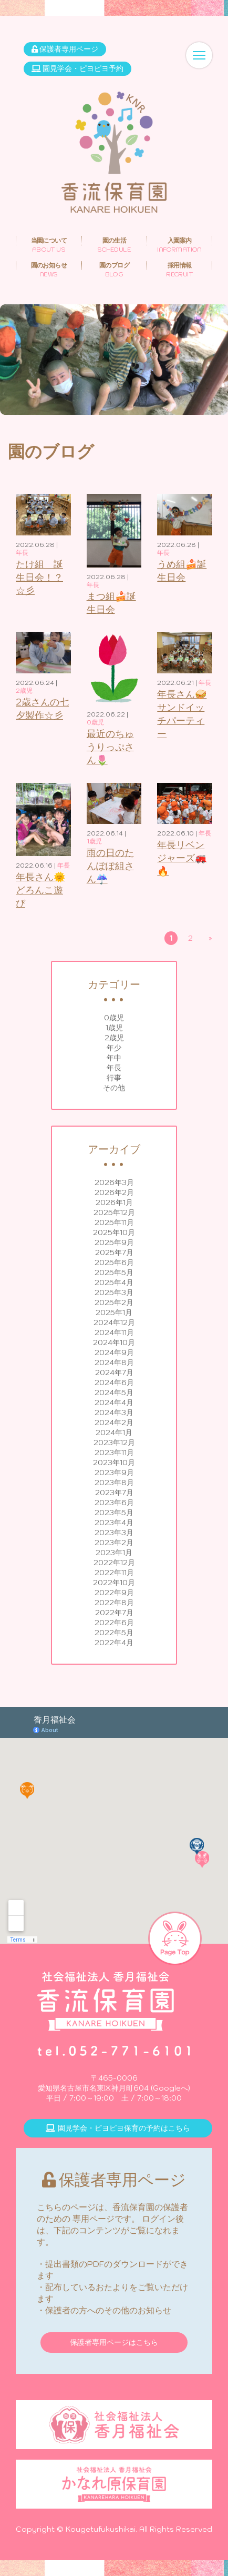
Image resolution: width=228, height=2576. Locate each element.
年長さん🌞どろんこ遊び (40, 890)
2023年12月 (114, 1442)
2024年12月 (114, 1322)
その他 (114, 1087)
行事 (114, 1077)
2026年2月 (114, 1192)
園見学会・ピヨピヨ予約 (77, 68)
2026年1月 (114, 1202)
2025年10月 (114, 1232)
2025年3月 (114, 1292)
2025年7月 (114, 1252)
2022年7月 (114, 1612)
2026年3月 (114, 1182)
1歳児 (114, 1027)
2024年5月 (114, 1392)
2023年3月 (114, 1532)
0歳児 (114, 1017)
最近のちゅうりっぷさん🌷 (110, 747)
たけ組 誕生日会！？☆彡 (39, 577)
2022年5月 (114, 1632)
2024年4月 (114, 1402)
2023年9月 (114, 1472)
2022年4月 (114, 1642)
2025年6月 (114, 1262)
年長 (114, 1067)
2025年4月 (114, 1282)
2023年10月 (114, 1462)
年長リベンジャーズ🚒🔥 (181, 858)
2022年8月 (114, 1602)
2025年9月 (114, 1242)
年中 (114, 1057)
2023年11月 (114, 1452)
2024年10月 (114, 1342)
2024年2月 (114, 1422)
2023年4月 (114, 1522)
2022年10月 (114, 1582)
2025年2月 (114, 1302)
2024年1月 (114, 1432)
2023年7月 (114, 1492)
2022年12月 (114, 1562)
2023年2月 (114, 1542)
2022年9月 (114, 1592)
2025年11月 (114, 1222)
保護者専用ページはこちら (114, 2342)
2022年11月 (114, 1572)
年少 (114, 1047)
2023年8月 (114, 1482)
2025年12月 (114, 1212)
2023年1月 (114, 1552)
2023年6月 (114, 1502)
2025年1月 (114, 1312)
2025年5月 (114, 1272)
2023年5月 (114, 1512)
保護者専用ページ (65, 49)
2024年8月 (114, 1362)
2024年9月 (114, 1352)
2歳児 (114, 1037)
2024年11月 (114, 1332)
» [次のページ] (210, 938)
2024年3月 (114, 1412)
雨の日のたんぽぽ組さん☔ (110, 866)
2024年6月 (114, 1382)
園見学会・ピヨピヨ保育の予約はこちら (118, 2128)
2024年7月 (114, 1372)
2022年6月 (114, 1622)
